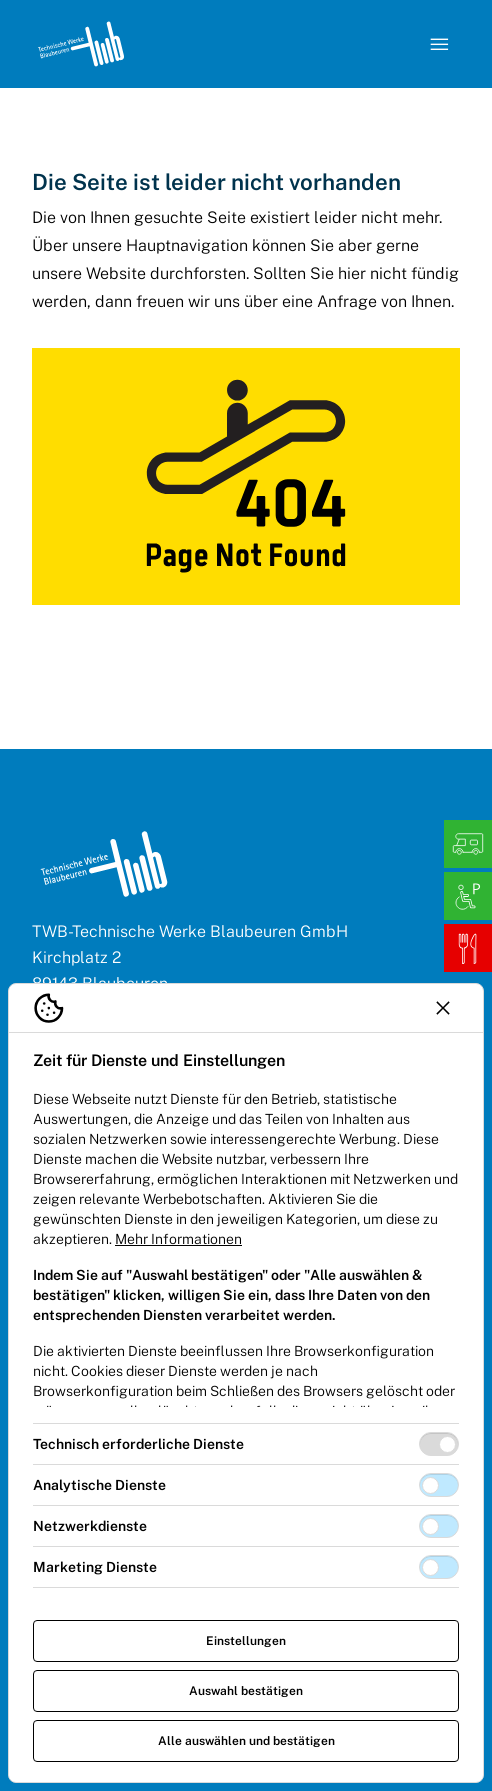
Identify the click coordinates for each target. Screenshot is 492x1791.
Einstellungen (246, 1641)
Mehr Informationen (178, 1239)
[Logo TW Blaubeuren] (81, 44)
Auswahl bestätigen (246, 1691)
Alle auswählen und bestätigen (246, 1741)
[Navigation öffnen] (440, 44)
